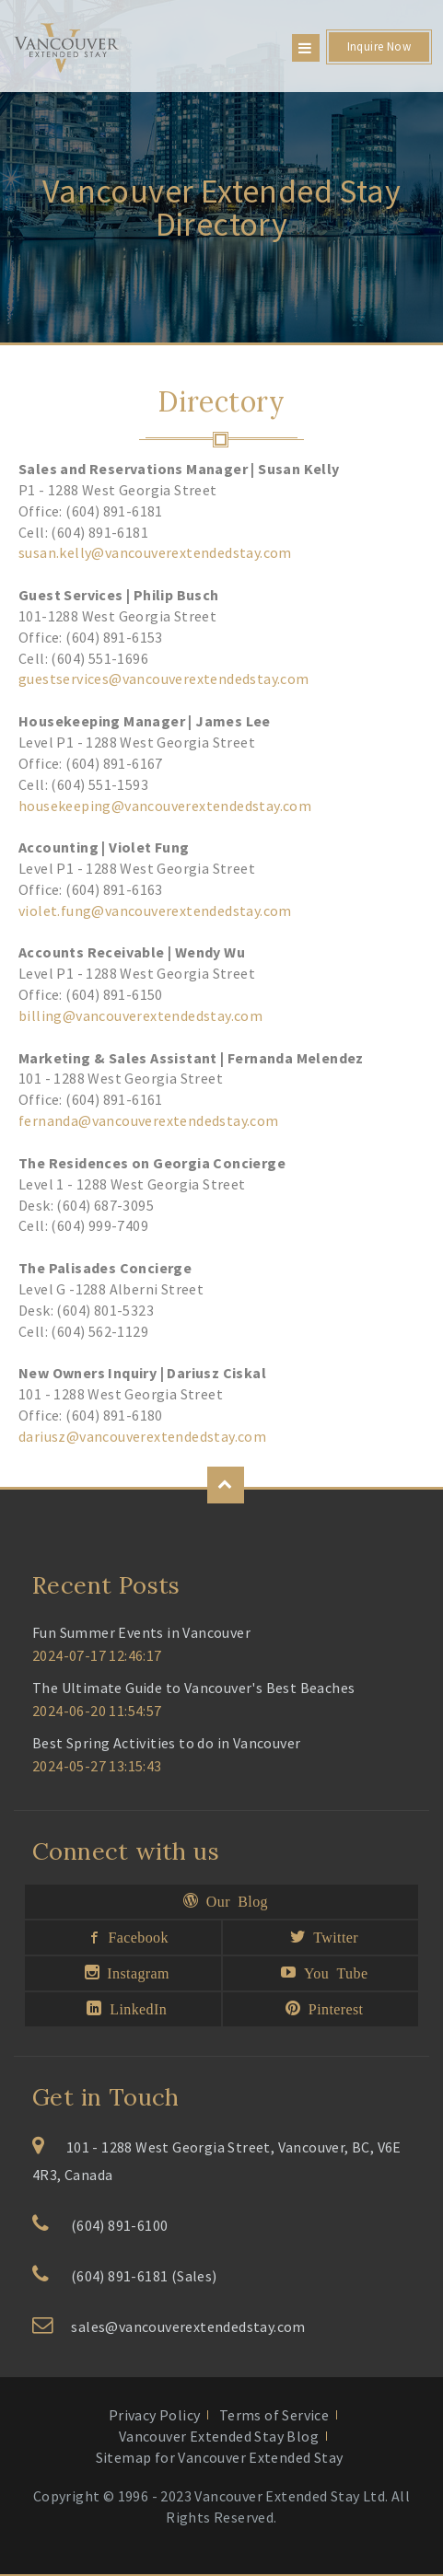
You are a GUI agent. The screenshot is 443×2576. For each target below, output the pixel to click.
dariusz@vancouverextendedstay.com (142, 1436)
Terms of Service (274, 2414)
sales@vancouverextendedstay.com (188, 2326)
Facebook (134, 1936)
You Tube (332, 1972)
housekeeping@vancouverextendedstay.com (164, 805)
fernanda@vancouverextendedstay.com (148, 1120)
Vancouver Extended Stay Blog (219, 2436)
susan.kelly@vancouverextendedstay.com (155, 552)
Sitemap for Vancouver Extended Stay (220, 2457)
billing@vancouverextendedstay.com (140, 1015)
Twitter (332, 1936)
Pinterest (331, 2008)
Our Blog (233, 1900)
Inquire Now (379, 46)
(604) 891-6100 (120, 2225)
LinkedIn (134, 2008)
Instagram (134, 1972)
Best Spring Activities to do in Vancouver (166, 1743)
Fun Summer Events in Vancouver (141, 1632)
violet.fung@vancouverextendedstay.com (155, 910)
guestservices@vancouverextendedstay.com (163, 678)
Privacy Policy (155, 2414)
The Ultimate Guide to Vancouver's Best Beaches (193, 1687)
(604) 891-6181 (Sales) (144, 2276)
